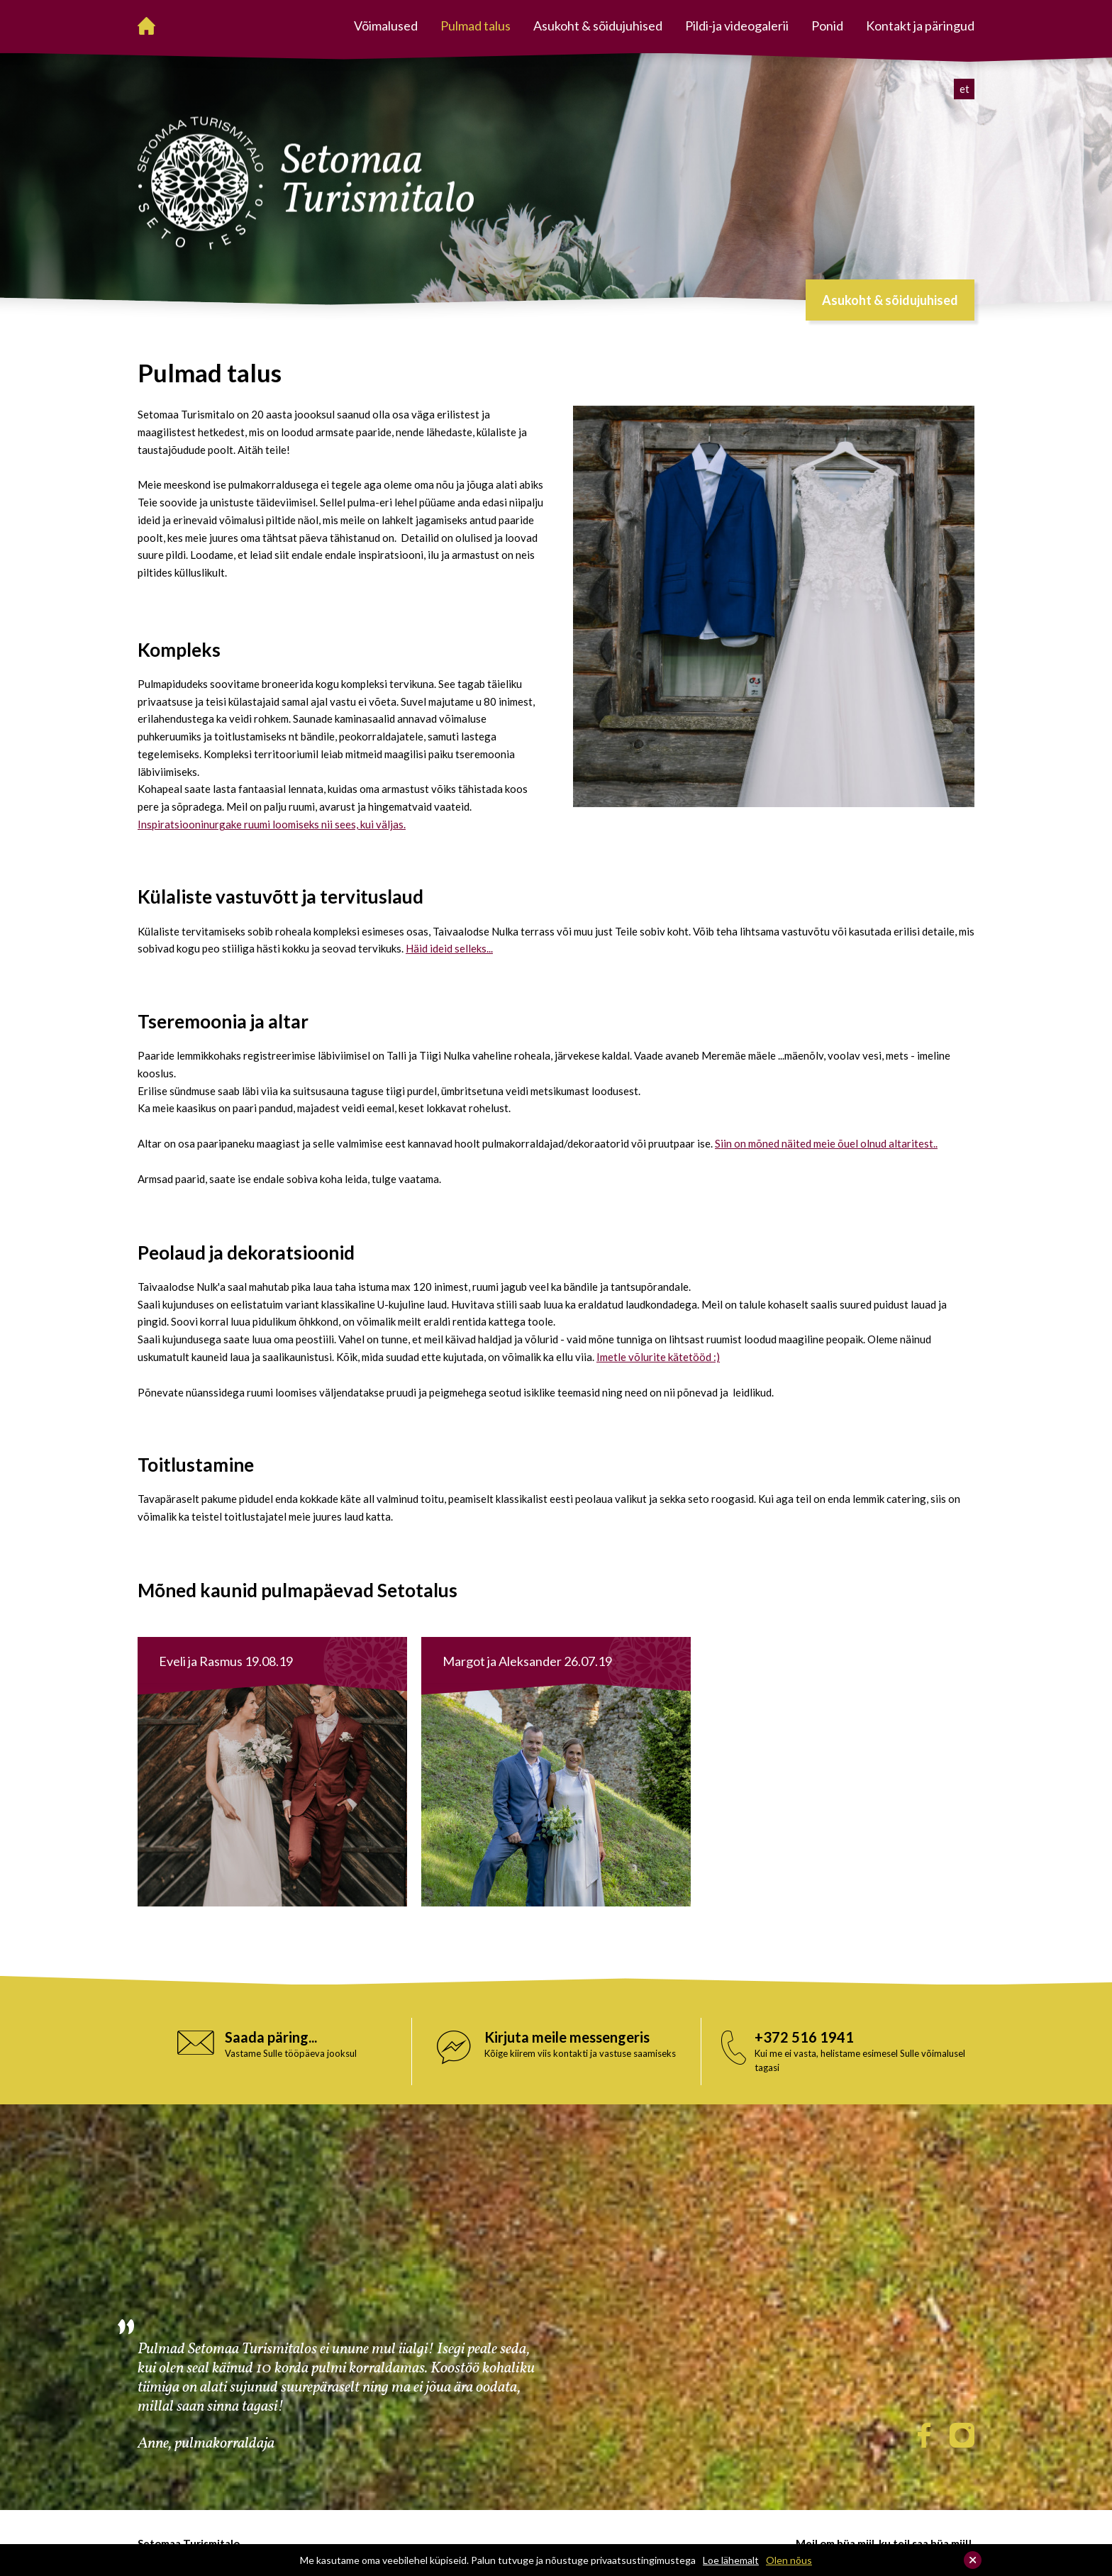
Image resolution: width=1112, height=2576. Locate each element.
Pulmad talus (475, 25)
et (964, 88)
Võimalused (386, 25)
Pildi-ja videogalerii (737, 25)
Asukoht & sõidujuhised (597, 25)
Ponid (827, 25)
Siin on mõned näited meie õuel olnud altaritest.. (826, 1143)
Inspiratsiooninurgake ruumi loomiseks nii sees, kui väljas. (272, 824)
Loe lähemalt (731, 2560)
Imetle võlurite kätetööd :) (658, 1356)
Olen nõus (789, 2560)
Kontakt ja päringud (920, 25)
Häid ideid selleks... (449, 948)
